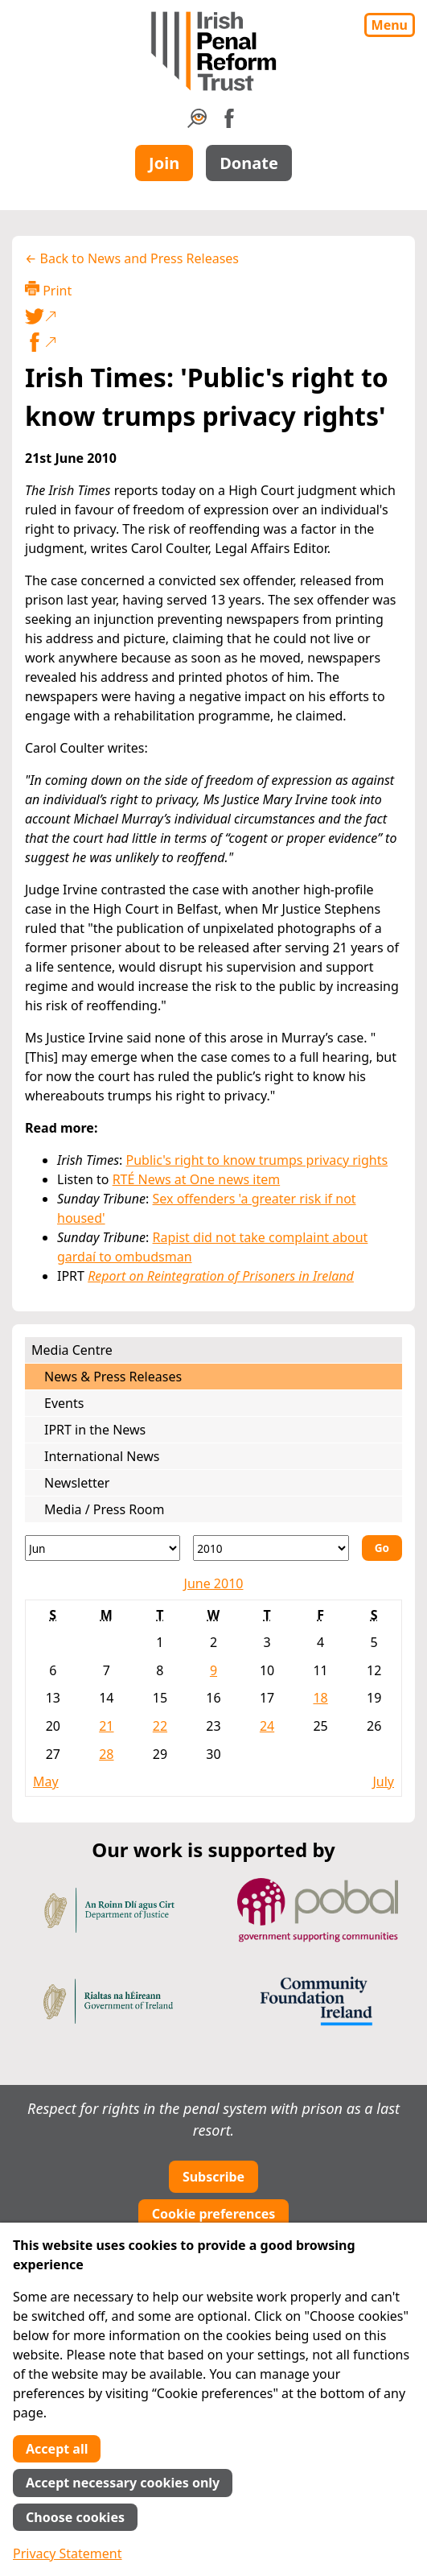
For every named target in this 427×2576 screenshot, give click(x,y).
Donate (249, 163)
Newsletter (76, 1483)
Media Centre (72, 1350)
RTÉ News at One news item (197, 1179)
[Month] (102, 1548)
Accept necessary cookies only (123, 2482)
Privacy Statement (67, 2553)
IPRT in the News (95, 1430)
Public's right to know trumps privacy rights (257, 1160)
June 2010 (214, 1583)
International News (101, 1456)
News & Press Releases (113, 1376)
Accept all (57, 2449)
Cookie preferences (214, 2214)
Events (64, 1403)
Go (382, 1547)
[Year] (270, 1548)
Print (48, 290)
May (46, 1781)
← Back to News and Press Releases (132, 258)
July (383, 1781)
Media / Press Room (104, 1509)
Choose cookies (75, 2517)
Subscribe (213, 2177)
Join (164, 163)
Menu (390, 25)
